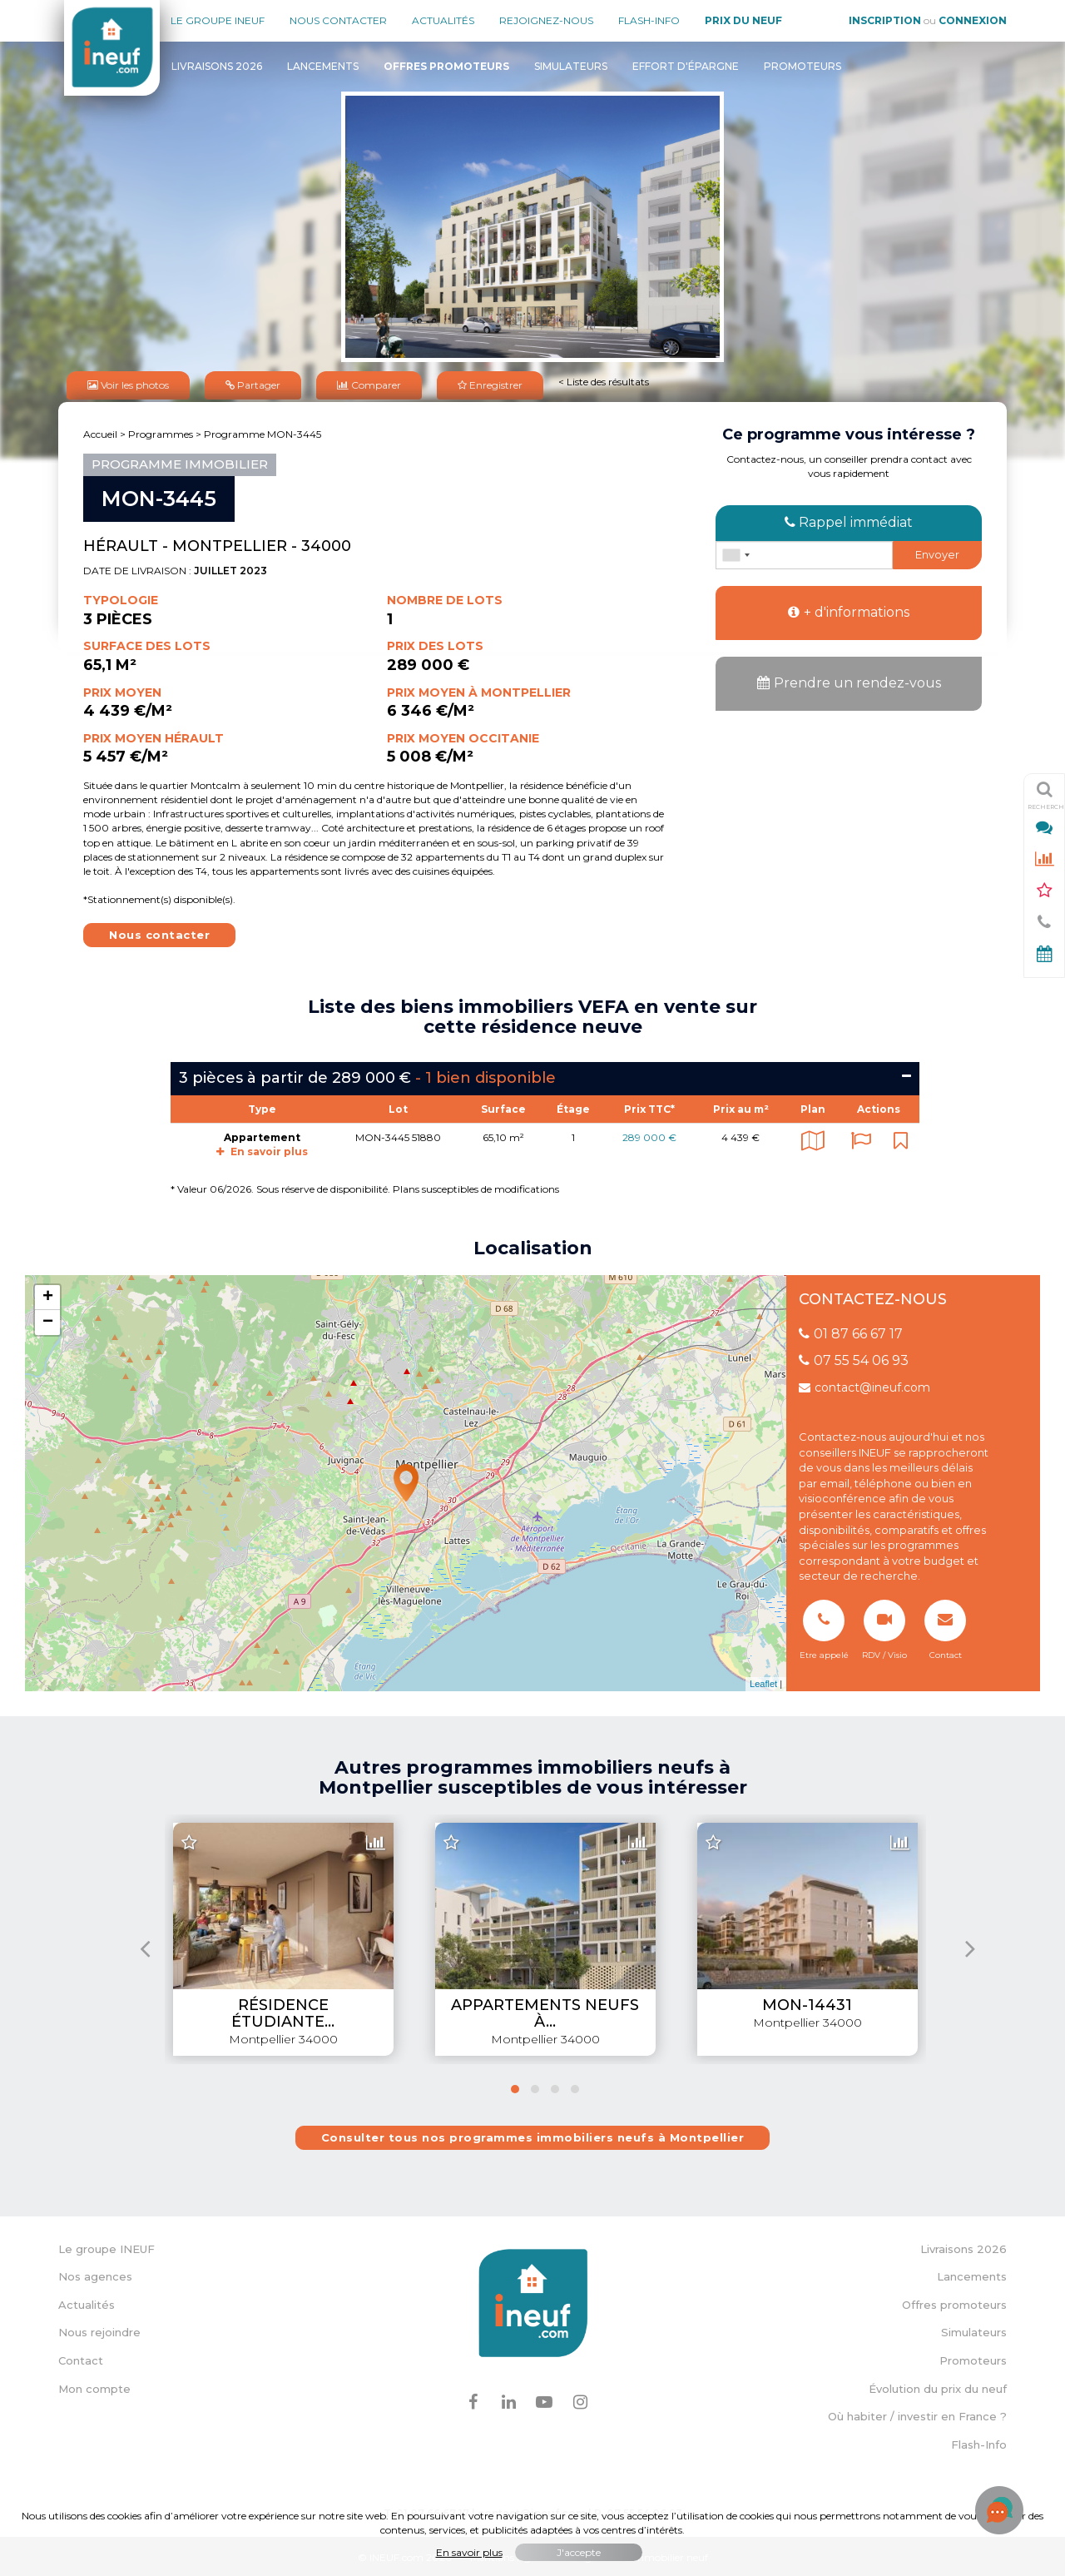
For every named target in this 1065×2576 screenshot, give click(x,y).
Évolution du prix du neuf (938, 2385)
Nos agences (95, 2274)
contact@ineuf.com (864, 1384)
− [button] (47, 1320)
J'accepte (579, 2552)
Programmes (160, 431)
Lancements (323, 66)
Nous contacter (338, 20)
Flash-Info (649, 20)
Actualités (443, 20)
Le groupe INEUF (106, 2246)
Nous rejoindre (99, 2329)
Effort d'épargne (685, 66)
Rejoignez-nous (546, 20)
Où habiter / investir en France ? (917, 2413)
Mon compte (94, 2385)
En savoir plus (262, 1149)
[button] (515, 2086)
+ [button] (47, 1295)
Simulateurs (570, 66)
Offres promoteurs (954, 2302)
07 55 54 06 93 (854, 1358)
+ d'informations (848, 610)
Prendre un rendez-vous (849, 680)
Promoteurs (802, 66)
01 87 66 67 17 (851, 1330)
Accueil (100, 431)
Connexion (973, 20)
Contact (80, 2358)
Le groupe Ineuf (218, 20)
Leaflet (763, 1681)
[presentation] (145, 1945)
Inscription (885, 20)
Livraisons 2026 (216, 66)
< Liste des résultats (603, 380)
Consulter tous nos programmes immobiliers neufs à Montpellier (533, 2135)
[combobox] (735, 552)
